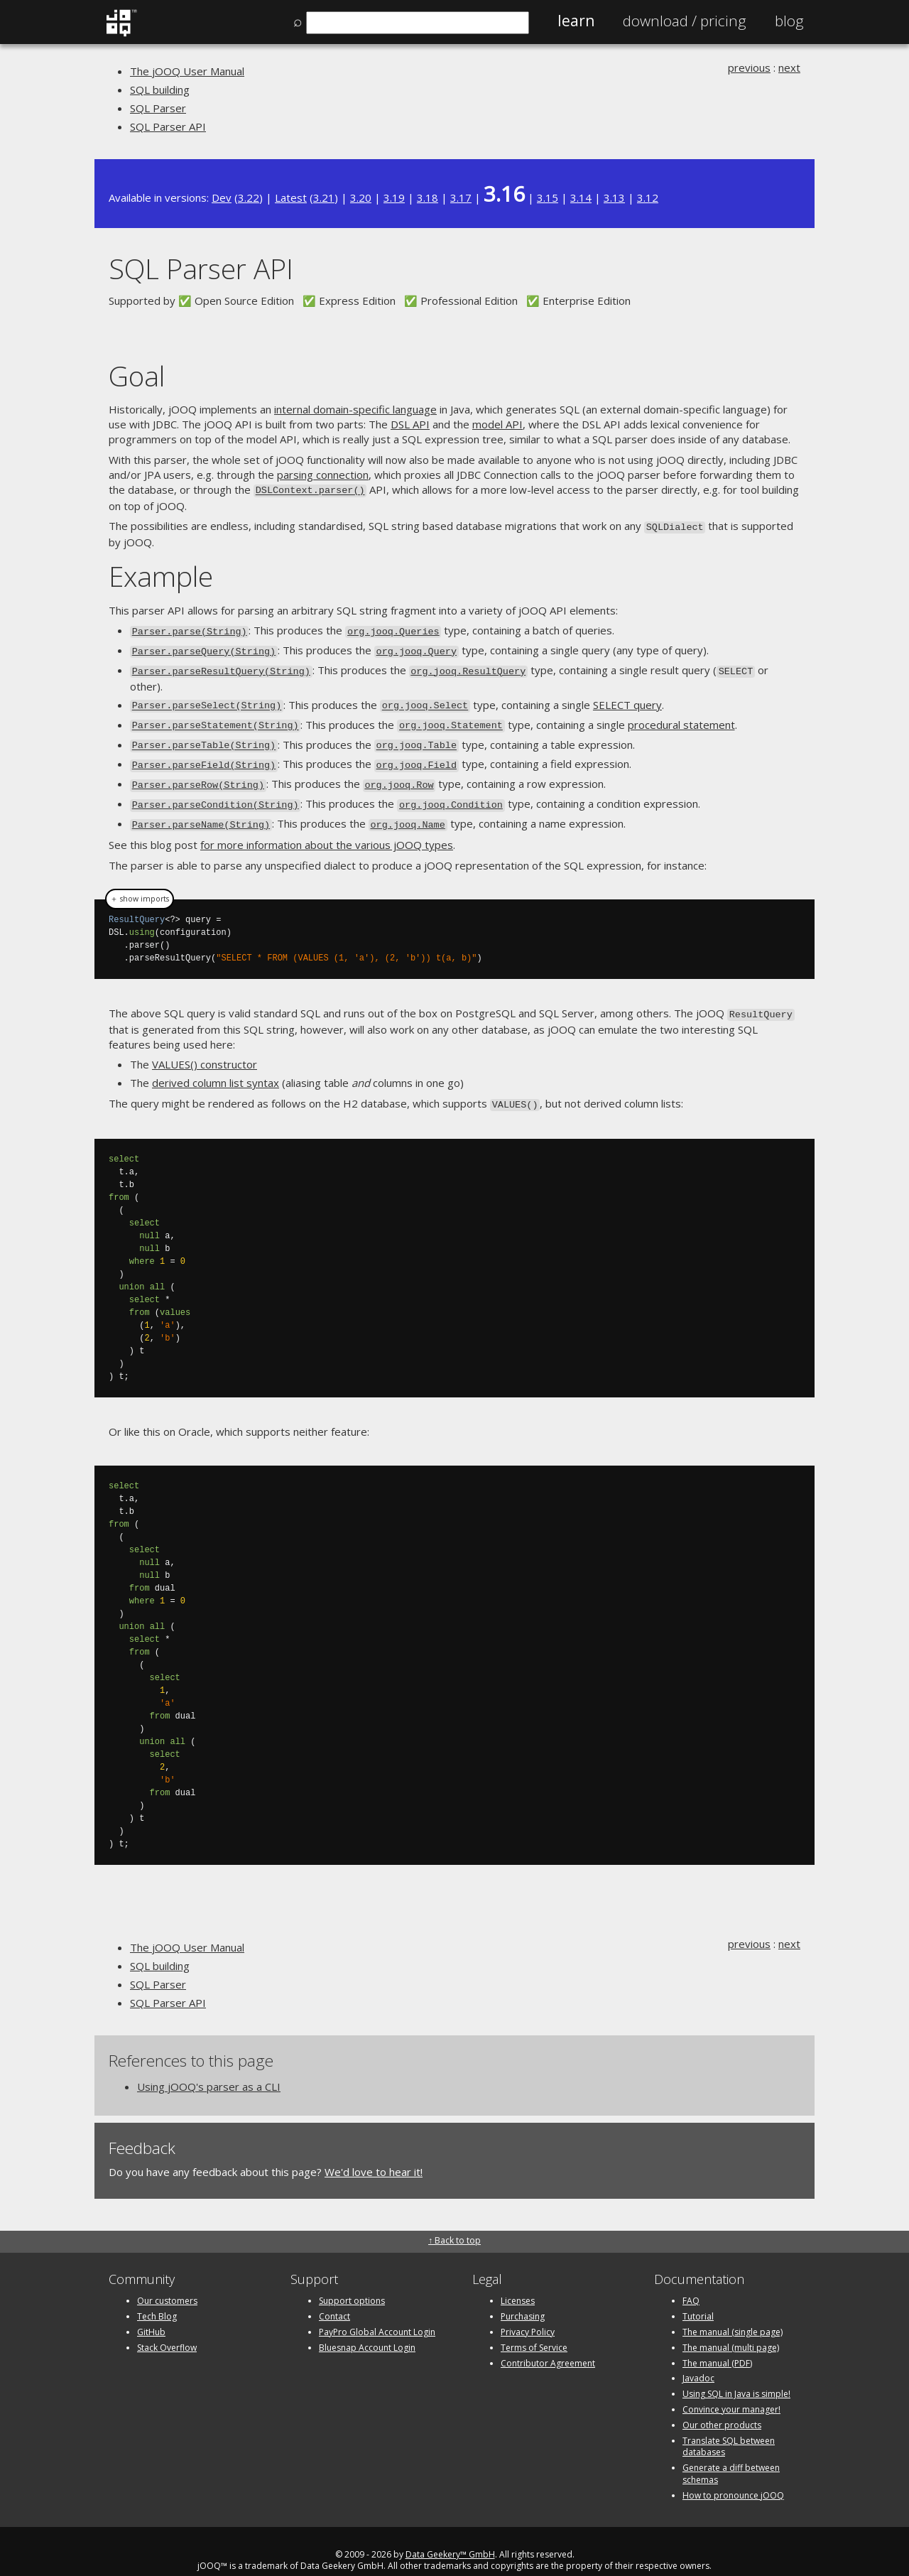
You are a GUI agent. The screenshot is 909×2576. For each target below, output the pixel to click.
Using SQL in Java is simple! (736, 2375)
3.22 (248, 197)
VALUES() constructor (204, 1047)
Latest (291, 197)
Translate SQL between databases (728, 2427)
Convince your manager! (731, 2391)
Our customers (167, 2282)
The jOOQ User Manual (187, 71)
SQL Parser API (168, 126)
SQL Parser (158, 108)
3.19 (394, 197)
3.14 (581, 197)
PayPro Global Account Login (377, 2313)
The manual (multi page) (730, 2328)
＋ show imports (139, 883)
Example (161, 573)
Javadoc (698, 2360)
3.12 (647, 197)
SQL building (160, 89)
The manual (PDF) (717, 2344)
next (789, 67)
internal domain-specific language (355, 409)
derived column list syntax (215, 1066)
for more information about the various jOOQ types (326, 829)
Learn (575, 21)
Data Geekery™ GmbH (450, 2535)
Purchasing (523, 2298)
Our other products (721, 2406)
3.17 (461, 197)
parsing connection (323, 474)
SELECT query (627, 698)
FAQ (691, 2282)
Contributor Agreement (548, 2344)
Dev (222, 197)
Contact (334, 2298)
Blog (789, 21)
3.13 (614, 197)
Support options (352, 2282)
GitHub (151, 2313)
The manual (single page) (732, 2313)
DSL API (410, 424)
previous (749, 67)
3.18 (427, 197)
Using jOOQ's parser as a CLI (209, 2067)
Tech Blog (157, 2298)
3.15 (547, 197)
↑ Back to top (454, 2222)
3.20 (360, 197)
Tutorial (698, 2298)
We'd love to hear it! (374, 2152)
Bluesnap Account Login (367, 2328)
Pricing (684, 21)
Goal (137, 375)
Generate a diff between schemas (731, 2455)
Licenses (518, 2282)
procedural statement (680, 716)
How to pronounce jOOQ (733, 2476)
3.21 (323, 197)
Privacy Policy (528, 2313)
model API (497, 424)
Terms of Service (534, 2328)
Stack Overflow (167, 2328)
